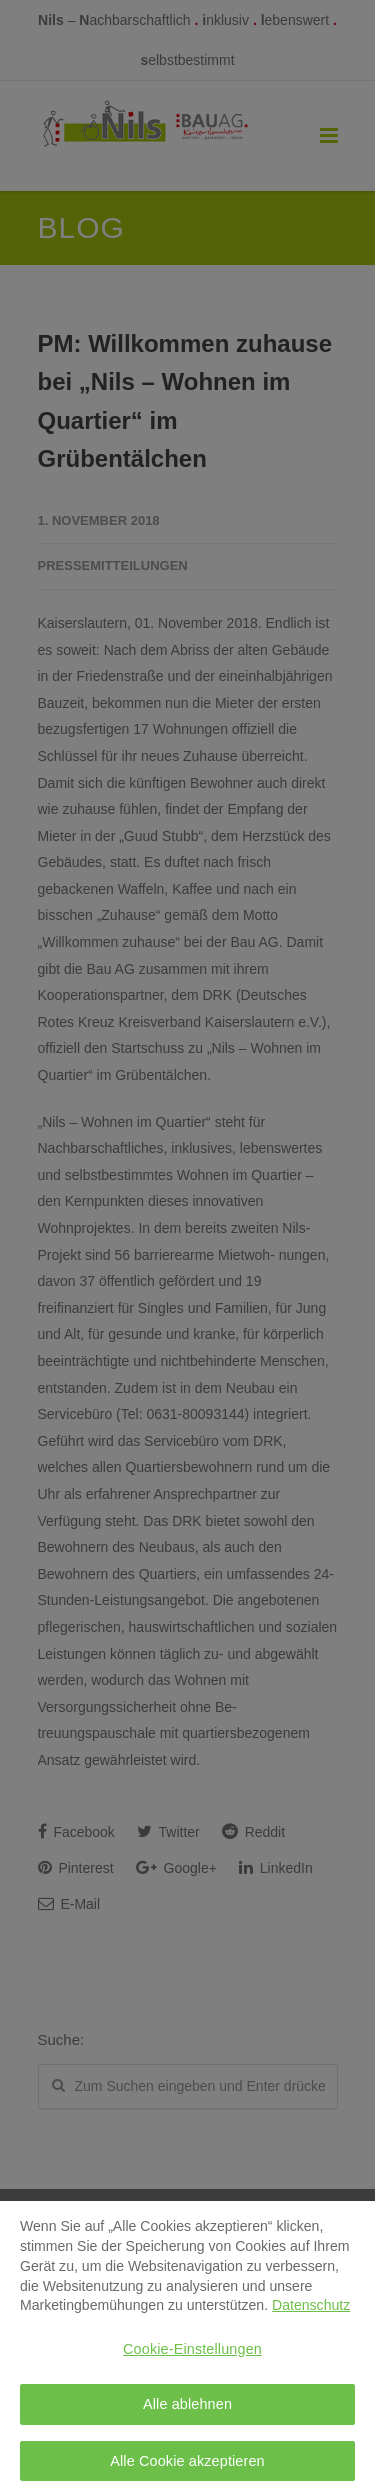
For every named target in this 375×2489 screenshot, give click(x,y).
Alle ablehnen (187, 2409)
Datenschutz (311, 2310)
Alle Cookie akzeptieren (187, 2465)
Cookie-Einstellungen (192, 2354)
